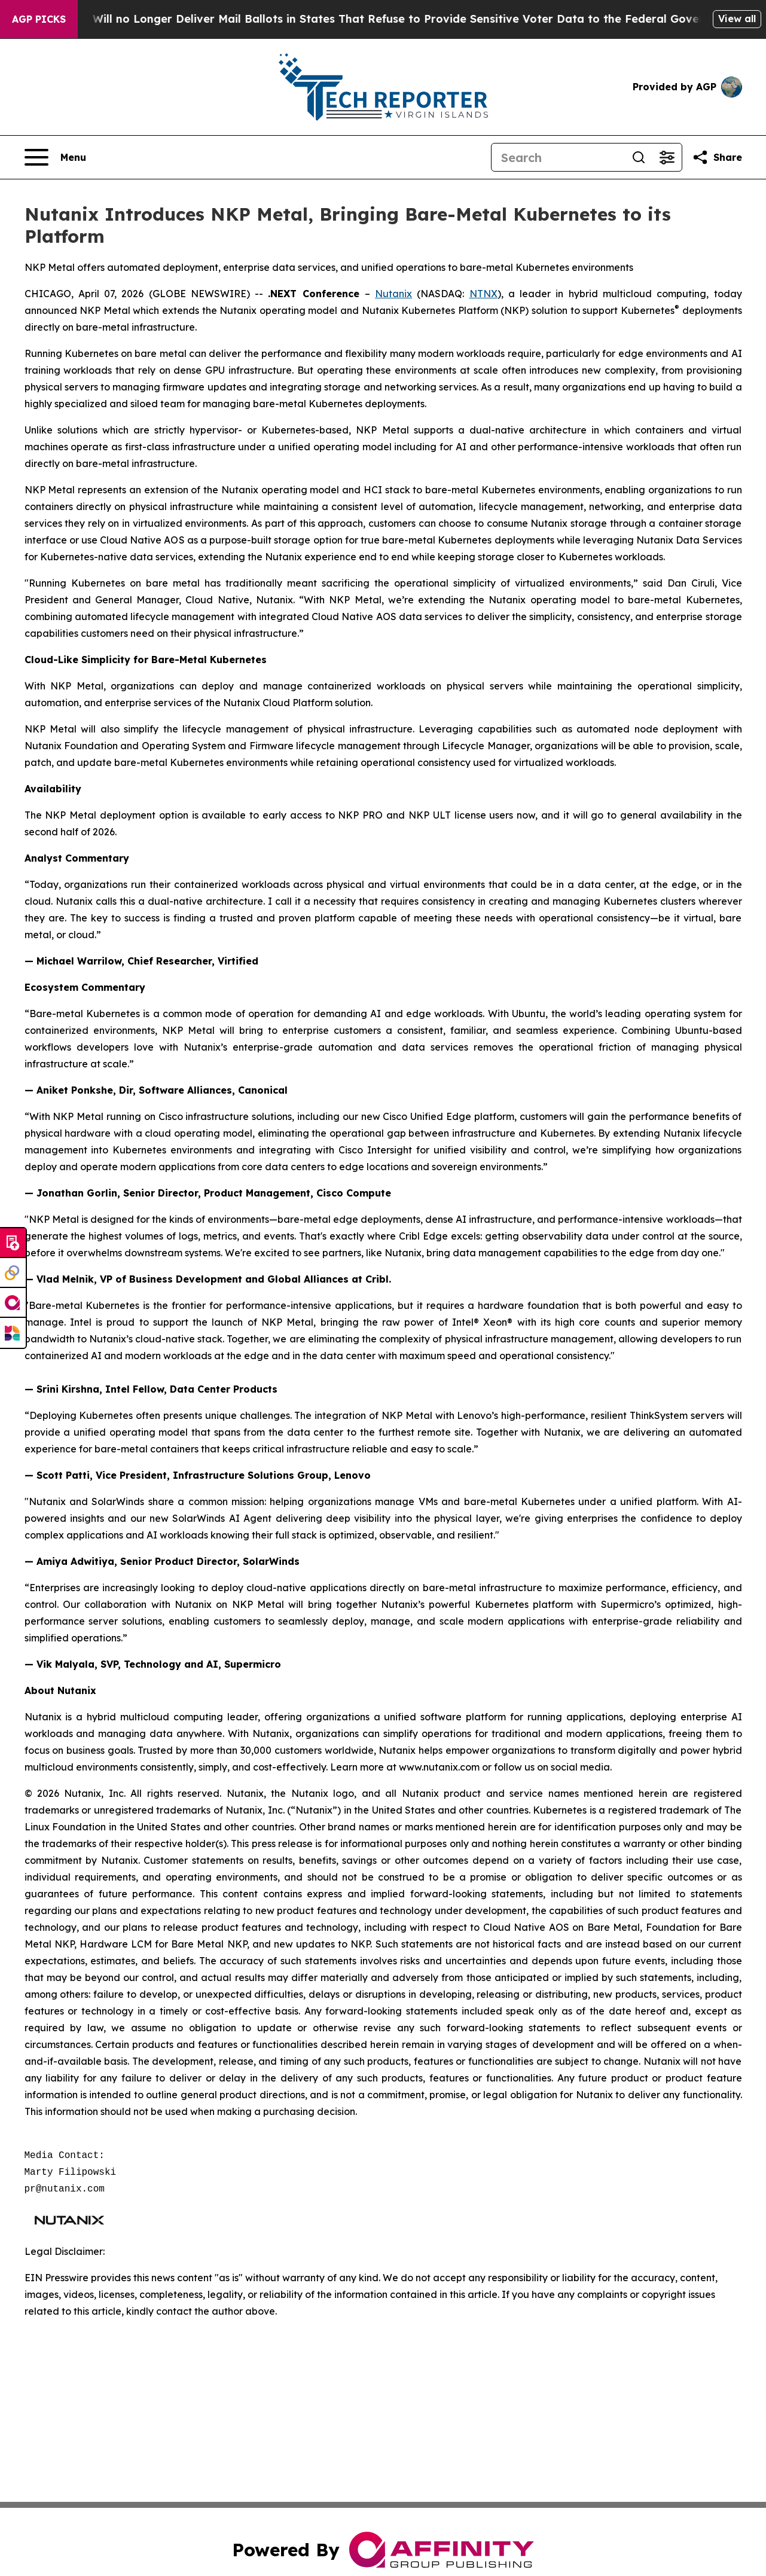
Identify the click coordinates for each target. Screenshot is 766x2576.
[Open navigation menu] (55, 157)
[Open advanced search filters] (667, 157)
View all (737, 19)
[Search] (558, 157)
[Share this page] (717, 157)
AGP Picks (39, 19)
